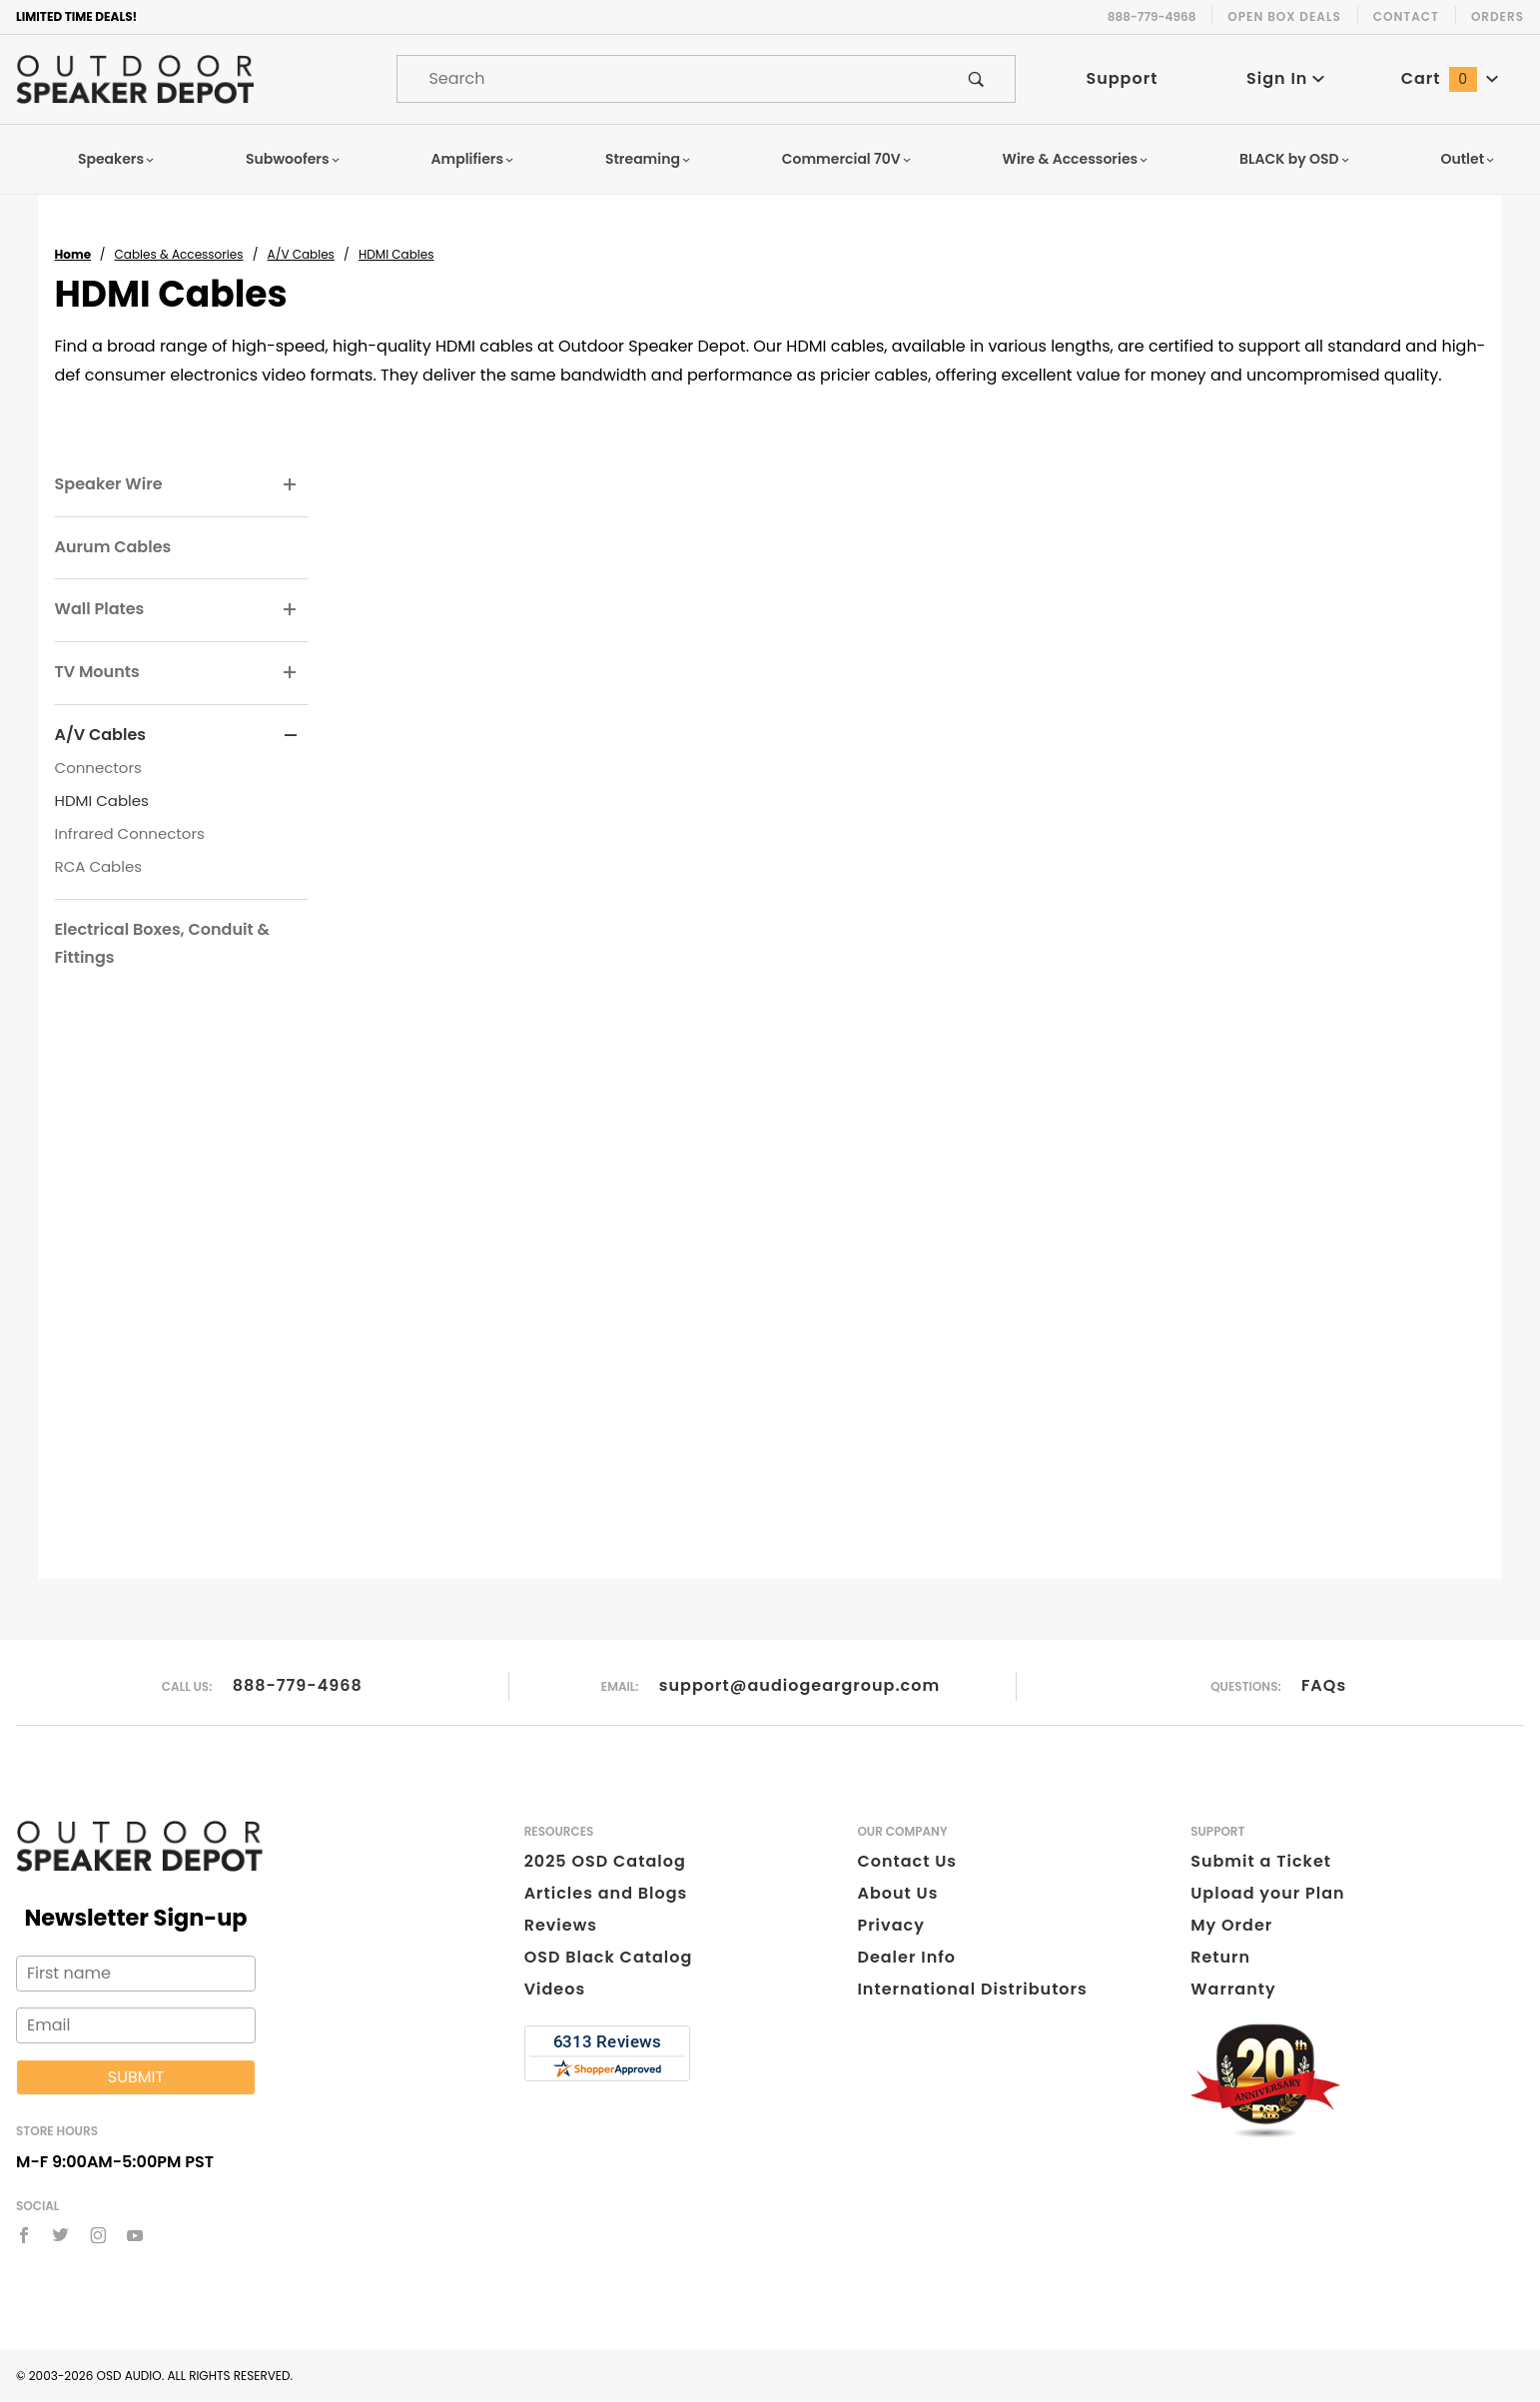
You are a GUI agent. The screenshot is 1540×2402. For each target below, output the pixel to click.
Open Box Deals (1283, 16)
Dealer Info (906, 1957)
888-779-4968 (298, 1685)
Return (1220, 1957)
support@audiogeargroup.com (799, 1685)
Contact (1406, 16)
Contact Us (907, 1861)
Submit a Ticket (1260, 1861)
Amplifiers (472, 159)
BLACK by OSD (1294, 159)
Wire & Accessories (1076, 159)
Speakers (117, 159)
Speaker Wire (109, 483)
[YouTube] (135, 2235)
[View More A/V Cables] (291, 736)
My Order (1231, 1925)
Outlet (1467, 159)
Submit (136, 2076)
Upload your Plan (1267, 1893)
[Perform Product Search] (976, 79)
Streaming (648, 159)
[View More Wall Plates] (290, 610)
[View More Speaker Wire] (290, 485)
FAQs (1323, 1685)
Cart (1450, 78)
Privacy (890, 1925)
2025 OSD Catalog (605, 1861)
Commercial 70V (847, 159)
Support (1121, 78)
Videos (554, 1989)
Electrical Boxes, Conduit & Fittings (162, 944)
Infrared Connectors (130, 833)
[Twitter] (60, 2235)
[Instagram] (98, 2235)
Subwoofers (293, 159)
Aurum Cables (113, 546)
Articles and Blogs (606, 1893)
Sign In (1285, 78)
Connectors (98, 767)
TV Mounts (97, 671)
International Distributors (972, 1989)
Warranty (1232, 1989)
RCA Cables (99, 866)
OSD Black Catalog (608, 1957)
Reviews (560, 1925)
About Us (897, 1893)
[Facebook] (24, 2235)
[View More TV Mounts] (290, 673)
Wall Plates (100, 608)
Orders (1497, 16)
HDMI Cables (102, 800)
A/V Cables (100, 734)
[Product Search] (667, 79)
